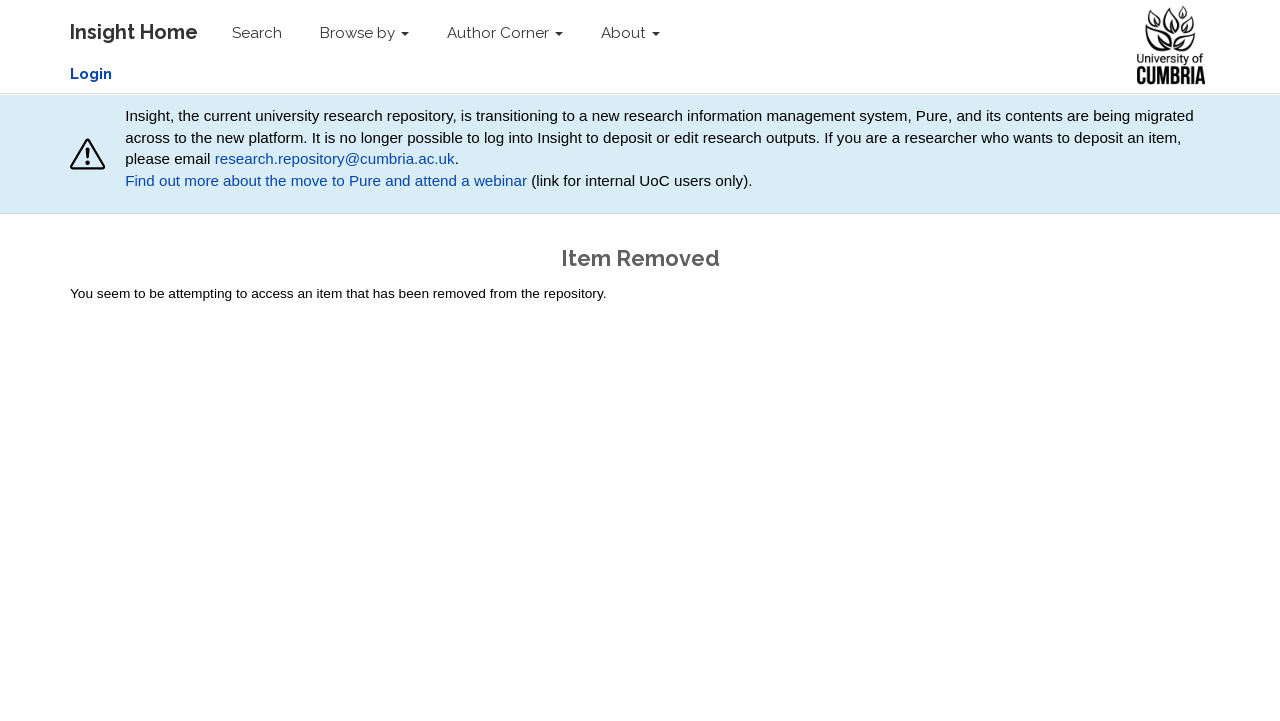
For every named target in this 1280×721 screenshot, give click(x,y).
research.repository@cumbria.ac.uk (335, 158)
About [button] (630, 33)
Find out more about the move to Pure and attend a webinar (326, 180)
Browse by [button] (364, 33)
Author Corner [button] (505, 33)
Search (257, 33)
